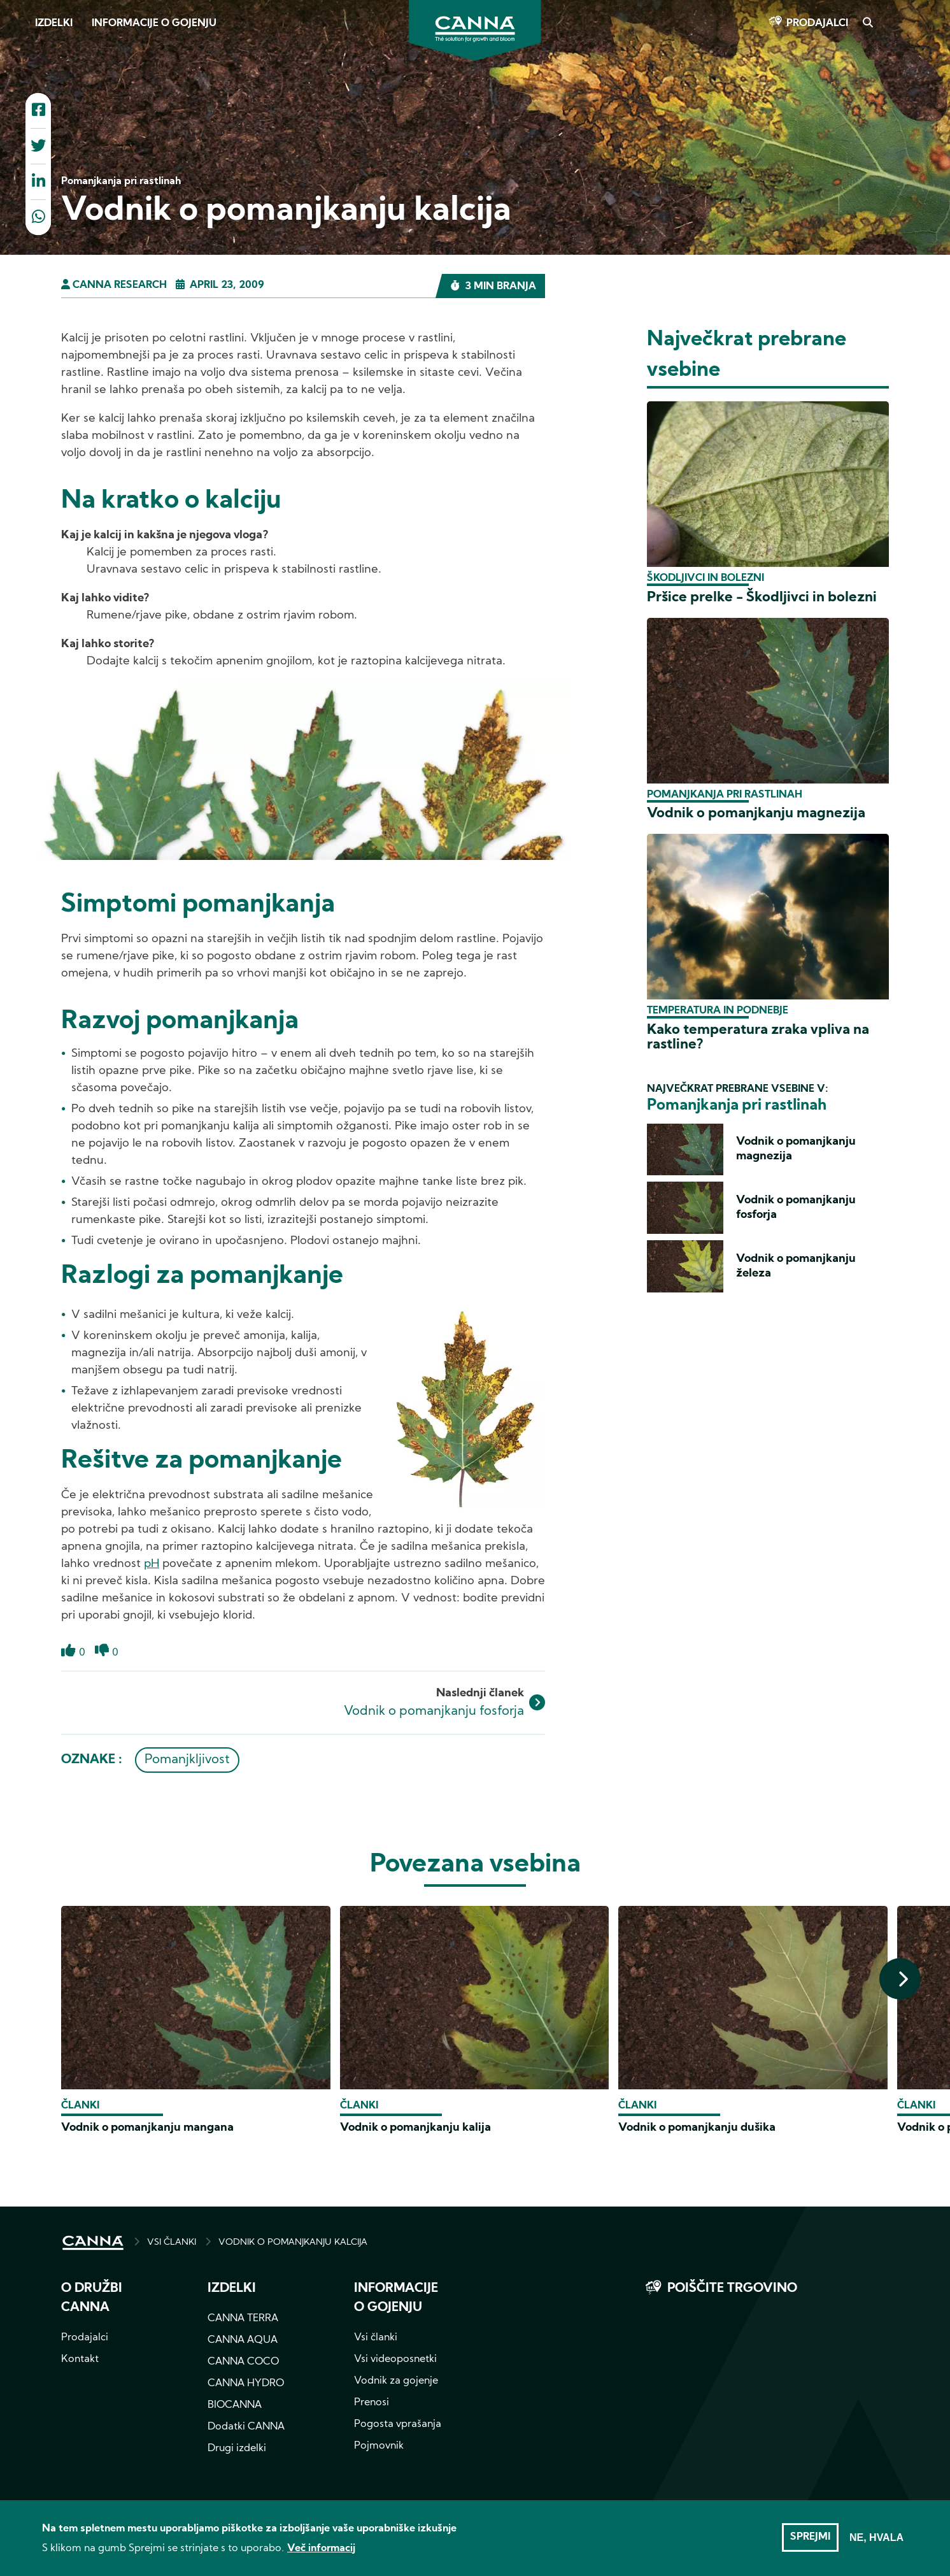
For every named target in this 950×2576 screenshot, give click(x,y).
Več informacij (321, 2554)
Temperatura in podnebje (717, 1011)
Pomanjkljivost (187, 1760)
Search (867, 23)
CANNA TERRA (243, 2319)
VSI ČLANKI (171, 2242)
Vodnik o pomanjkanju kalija (415, 2128)
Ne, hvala (876, 2543)
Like (68, 1657)
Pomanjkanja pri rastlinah (724, 795)
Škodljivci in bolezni (705, 578)
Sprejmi (810, 2543)
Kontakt (80, 2359)
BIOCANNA (235, 2405)
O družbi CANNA (91, 2298)
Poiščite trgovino (732, 2288)
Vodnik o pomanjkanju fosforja (434, 1711)
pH (151, 1564)
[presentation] (900, 1979)
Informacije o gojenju (154, 23)
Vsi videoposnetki (395, 2359)
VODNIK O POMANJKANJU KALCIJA (292, 2242)
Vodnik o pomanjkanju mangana (147, 2128)
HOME (93, 2242)
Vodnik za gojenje (396, 2381)
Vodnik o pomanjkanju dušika (697, 2128)
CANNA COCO (243, 2362)
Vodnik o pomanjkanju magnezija (756, 813)
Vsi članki (375, 2338)
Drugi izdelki (237, 2449)
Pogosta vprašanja (397, 2424)
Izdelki (54, 23)
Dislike (102, 1657)
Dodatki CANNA (246, 2427)
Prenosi (371, 2403)
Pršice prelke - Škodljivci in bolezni (762, 597)
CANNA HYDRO (246, 2384)
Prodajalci (817, 23)
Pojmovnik (379, 2446)
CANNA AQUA (243, 2340)
